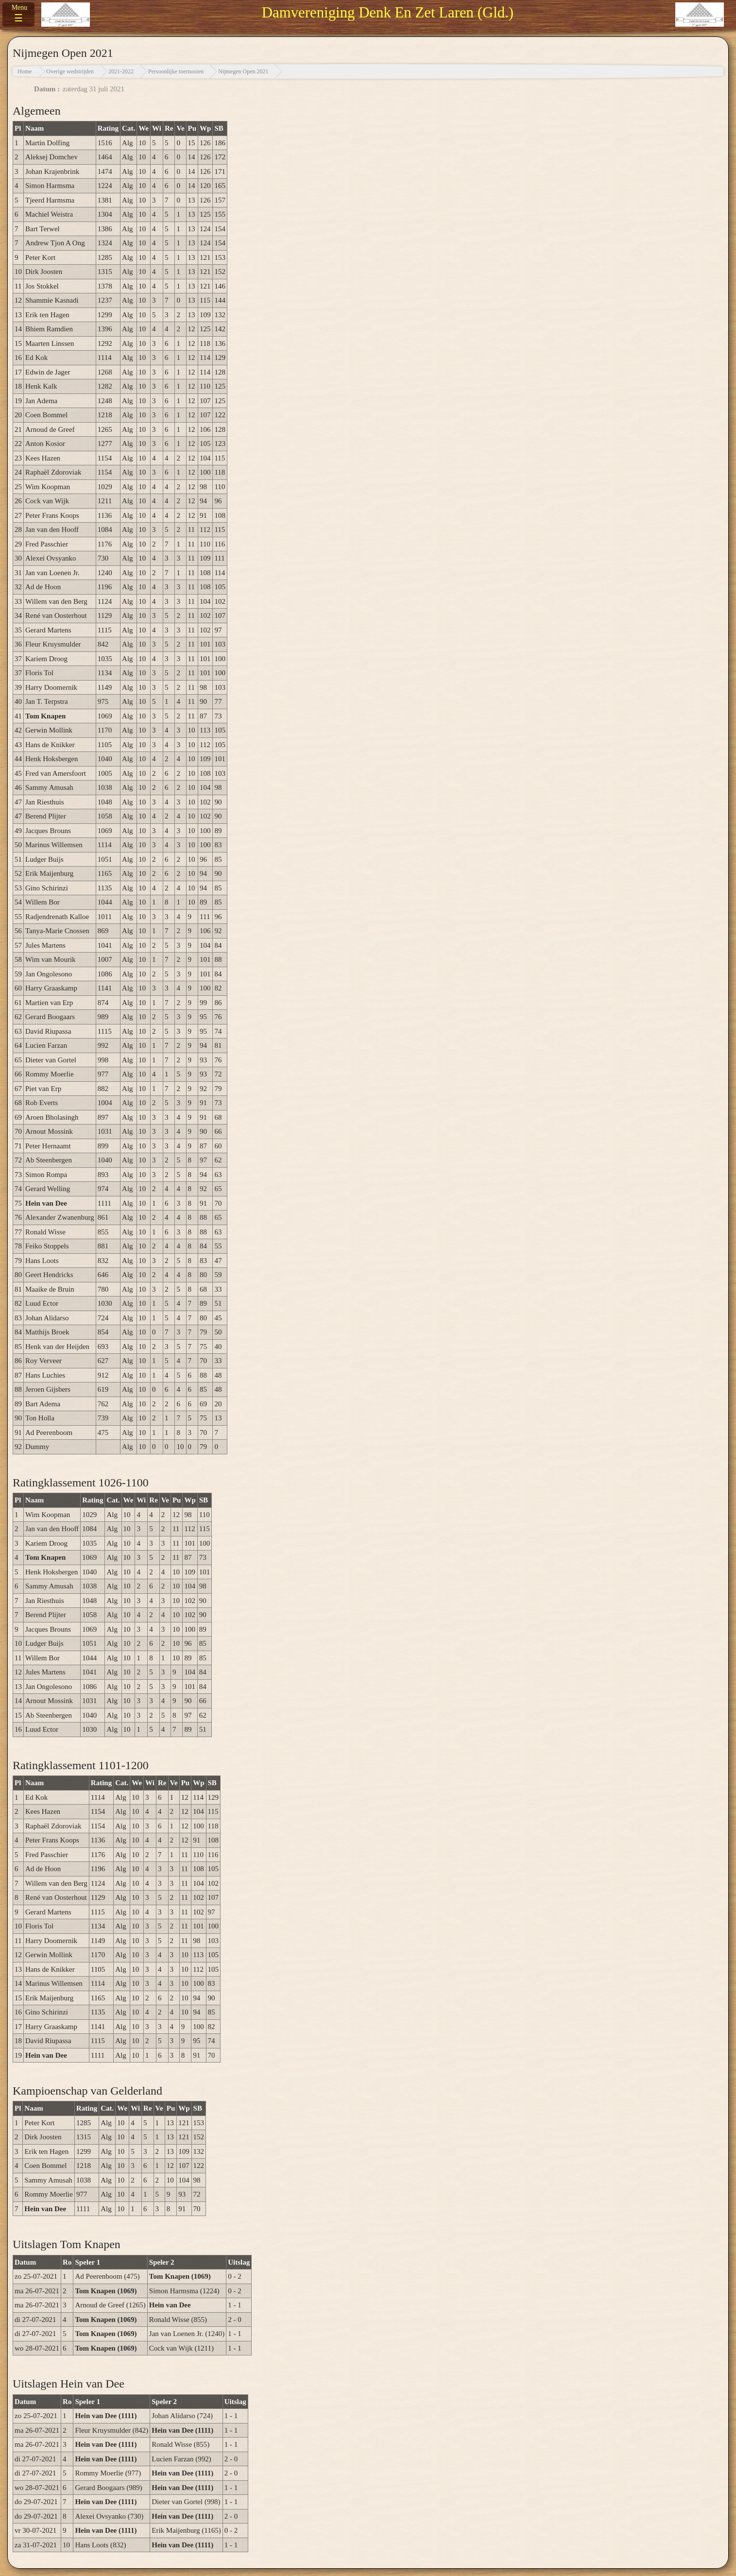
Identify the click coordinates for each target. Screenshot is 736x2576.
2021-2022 (121, 71)
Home (24, 71)
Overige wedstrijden (70, 71)
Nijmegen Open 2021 (243, 71)
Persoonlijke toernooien (176, 71)
